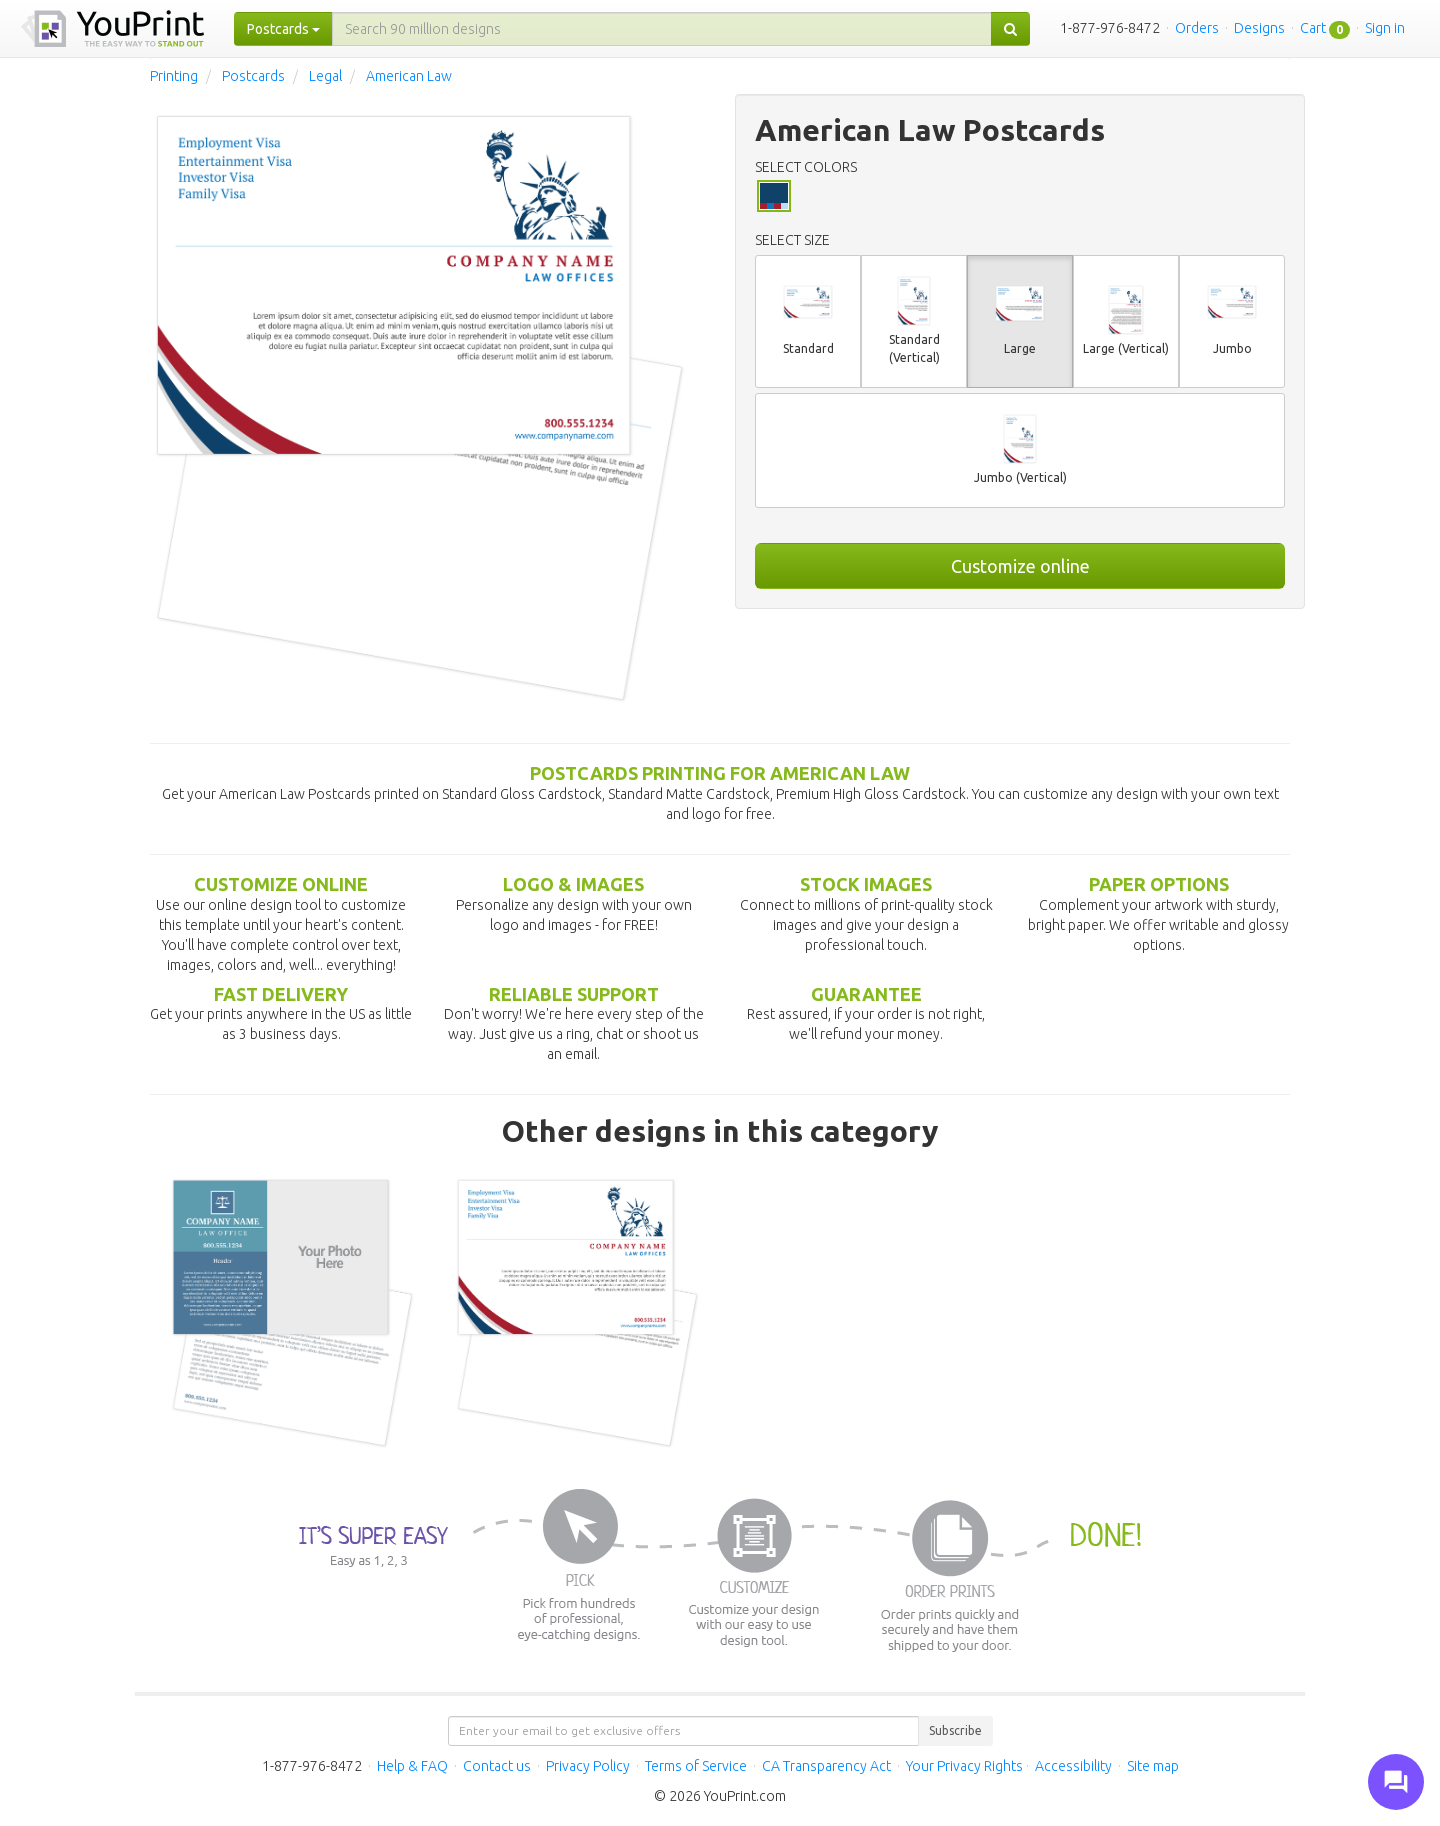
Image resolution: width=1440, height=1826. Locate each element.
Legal (325, 76)
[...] (662, 29)
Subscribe (955, 1730)
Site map (1153, 1766)
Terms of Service (696, 1766)
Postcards (253, 76)
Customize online (1020, 566)
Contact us (497, 1766)
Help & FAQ (412, 1766)
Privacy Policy (588, 1766)
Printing (174, 76)
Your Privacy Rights (964, 1766)
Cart (1313, 28)
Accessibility (1073, 1766)
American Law (409, 76)
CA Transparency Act (826, 1766)
